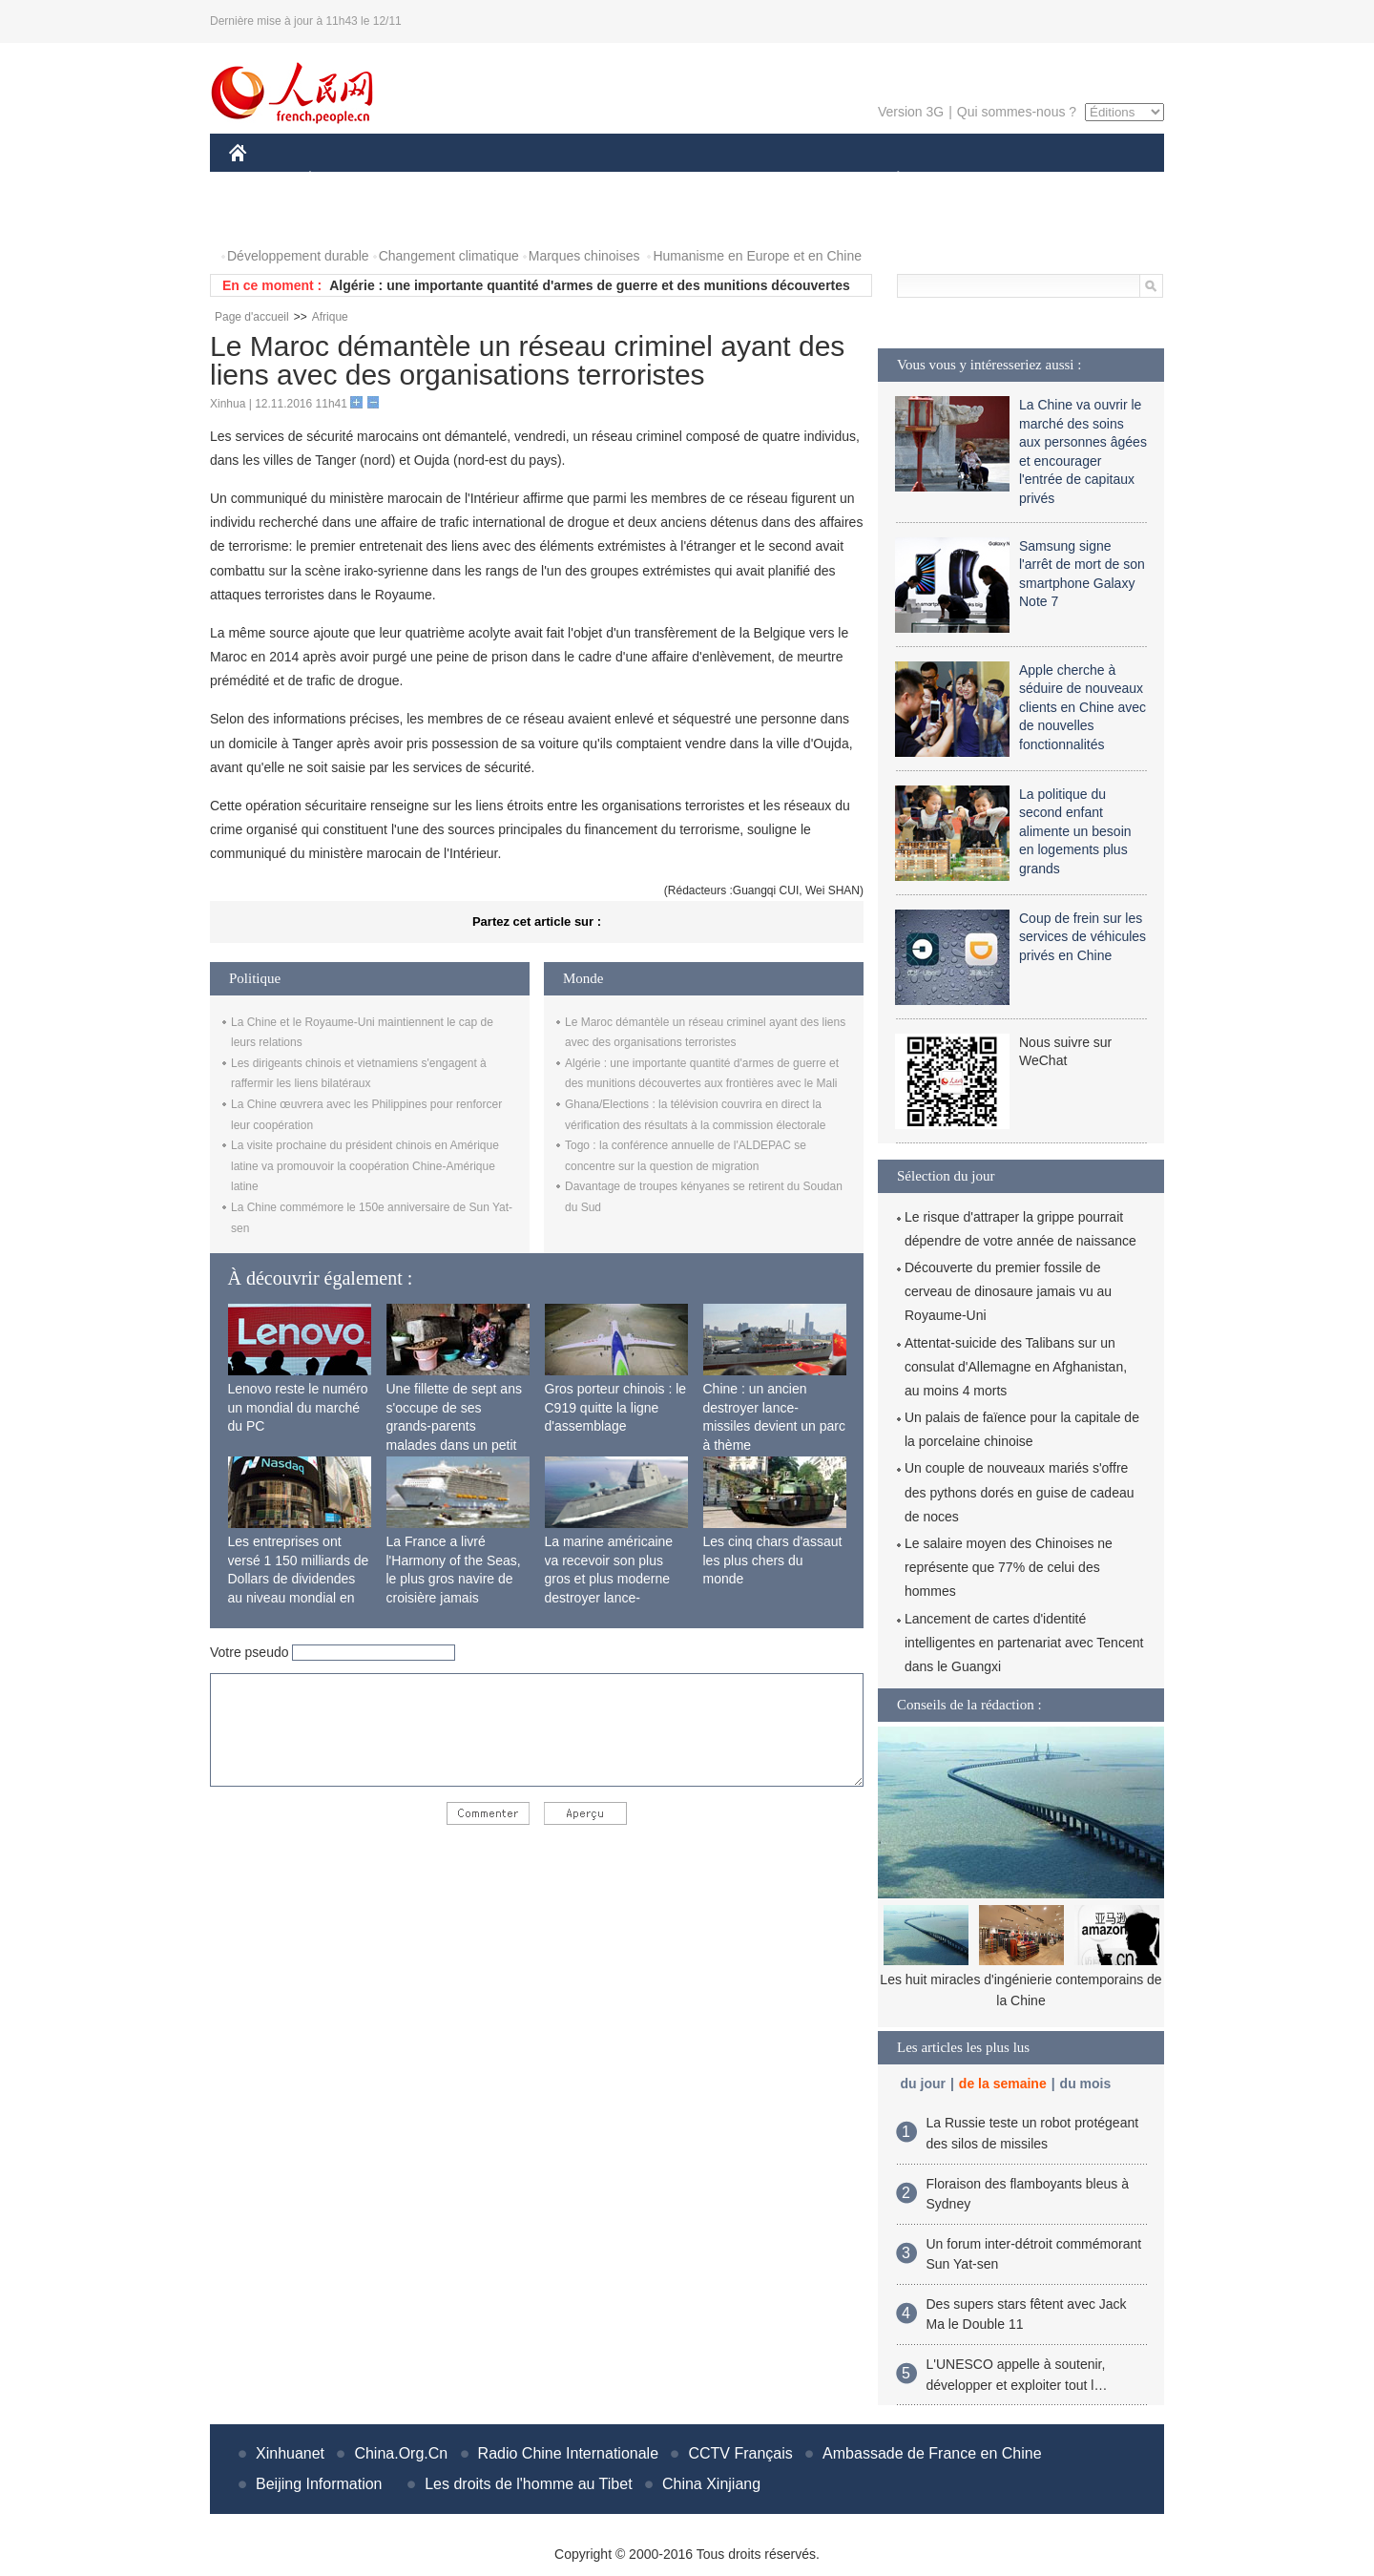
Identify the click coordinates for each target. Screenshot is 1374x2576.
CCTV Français (740, 2453)
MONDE (432, 180)
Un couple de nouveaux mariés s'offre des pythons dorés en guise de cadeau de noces (1020, 1491)
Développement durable (298, 255)
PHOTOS (268, 218)
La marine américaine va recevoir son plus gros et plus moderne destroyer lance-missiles (609, 1578)
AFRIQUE (512, 180)
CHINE (262, 180)
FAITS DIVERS (785, 180)
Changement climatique (449, 255)
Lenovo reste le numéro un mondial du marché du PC (298, 1407)
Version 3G (911, 111)
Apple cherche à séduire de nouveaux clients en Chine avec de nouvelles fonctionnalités (1082, 707)
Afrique (330, 317)
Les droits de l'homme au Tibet (528, 2484)
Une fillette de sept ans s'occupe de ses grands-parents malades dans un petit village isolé (454, 1426)
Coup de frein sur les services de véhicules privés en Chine (1082, 937)
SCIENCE (596, 180)
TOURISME (1046, 180)
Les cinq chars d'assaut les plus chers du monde (773, 1560)
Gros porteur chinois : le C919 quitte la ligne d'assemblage (616, 1407)
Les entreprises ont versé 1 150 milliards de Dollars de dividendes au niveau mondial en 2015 (298, 1578)
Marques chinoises (584, 255)
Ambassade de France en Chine (931, 2453)
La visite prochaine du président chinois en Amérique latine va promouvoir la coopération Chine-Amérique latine (365, 1166)
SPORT (964, 180)
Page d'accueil (252, 317)
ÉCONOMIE (344, 180)
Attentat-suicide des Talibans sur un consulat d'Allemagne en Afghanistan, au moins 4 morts (1016, 1366)
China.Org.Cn (401, 2453)
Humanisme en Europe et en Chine (757, 255)
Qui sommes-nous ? (1016, 111)
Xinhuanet (290, 2453)
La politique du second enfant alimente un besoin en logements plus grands (1075, 831)
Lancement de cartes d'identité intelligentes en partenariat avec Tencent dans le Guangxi (1024, 1642)
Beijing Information (319, 2484)
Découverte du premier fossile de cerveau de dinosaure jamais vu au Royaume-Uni (1008, 1291)
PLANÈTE (888, 180)
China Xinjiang (711, 2484)
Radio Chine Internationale (568, 2453)
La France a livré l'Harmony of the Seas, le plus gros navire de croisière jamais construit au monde (453, 1578)
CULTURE (681, 180)
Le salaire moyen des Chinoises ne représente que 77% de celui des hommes (1009, 1567)
